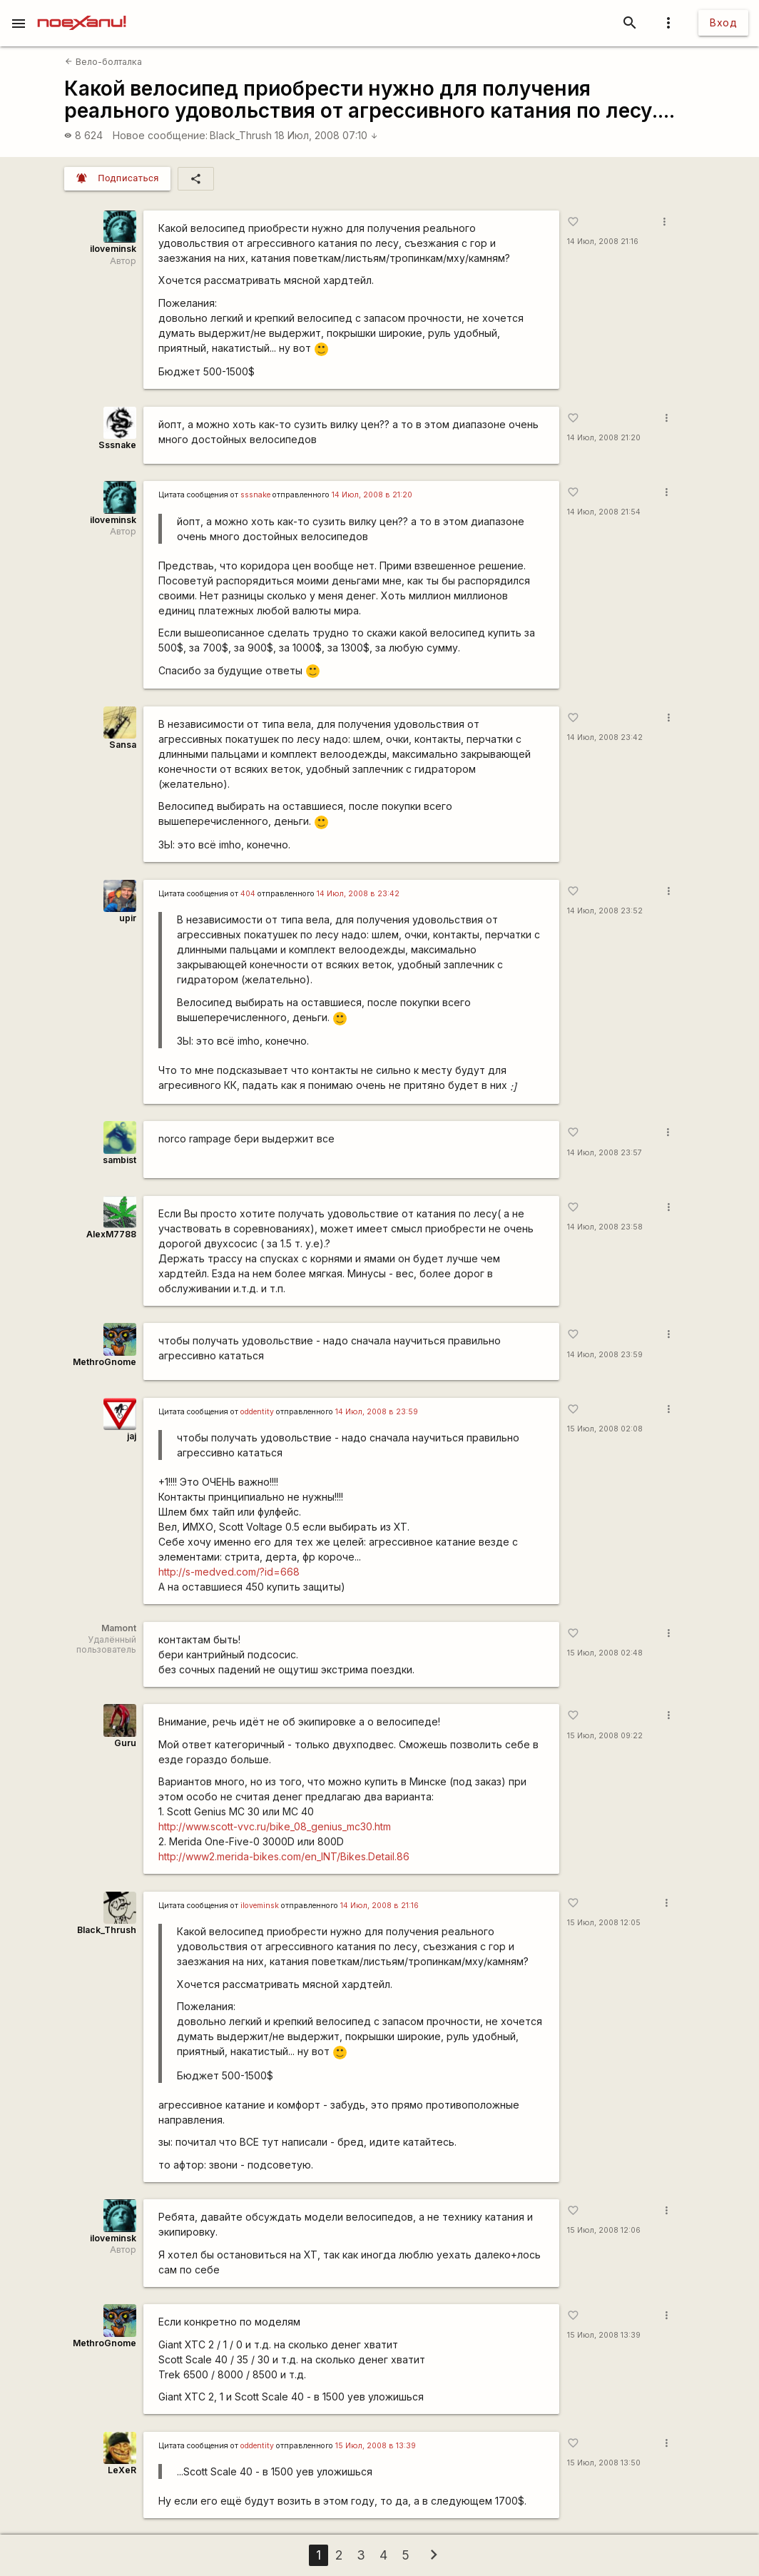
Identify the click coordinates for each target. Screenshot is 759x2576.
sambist (119, 1160)
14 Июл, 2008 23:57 (604, 1152)
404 (247, 893)
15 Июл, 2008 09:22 (605, 1735)
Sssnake (117, 445)
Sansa (122, 744)
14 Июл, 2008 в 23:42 (358, 893)
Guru (125, 1743)
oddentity (257, 1411)
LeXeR (122, 2470)
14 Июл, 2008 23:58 (605, 1227)
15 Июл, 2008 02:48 (605, 1653)
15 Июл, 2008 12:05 (604, 1922)
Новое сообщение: (160, 135)
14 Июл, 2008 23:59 (605, 1354)
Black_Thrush (241, 135)
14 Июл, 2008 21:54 (604, 512)
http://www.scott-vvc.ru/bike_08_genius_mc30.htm (274, 1826)
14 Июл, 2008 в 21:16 (379, 1905)
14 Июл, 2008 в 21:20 (372, 495)
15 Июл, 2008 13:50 (604, 2463)
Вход (723, 22)
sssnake (255, 495)
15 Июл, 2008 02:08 (605, 1429)
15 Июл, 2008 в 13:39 (375, 2445)
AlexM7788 (111, 1234)
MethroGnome (104, 1362)
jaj (131, 1436)
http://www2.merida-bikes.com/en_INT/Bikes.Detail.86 (283, 1856)
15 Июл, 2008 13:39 (604, 2335)
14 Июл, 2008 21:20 (604, 437)
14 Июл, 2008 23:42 (605, 737)
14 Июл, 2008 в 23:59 (376, 1411)
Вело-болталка (103, 61)
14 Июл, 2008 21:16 (602, 241)
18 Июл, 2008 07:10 (326, 135)
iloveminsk (113, 248)
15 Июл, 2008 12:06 (604, 2230)
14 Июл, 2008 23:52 (605, 911)
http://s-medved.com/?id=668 (229, 1572)
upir (127, 918)
